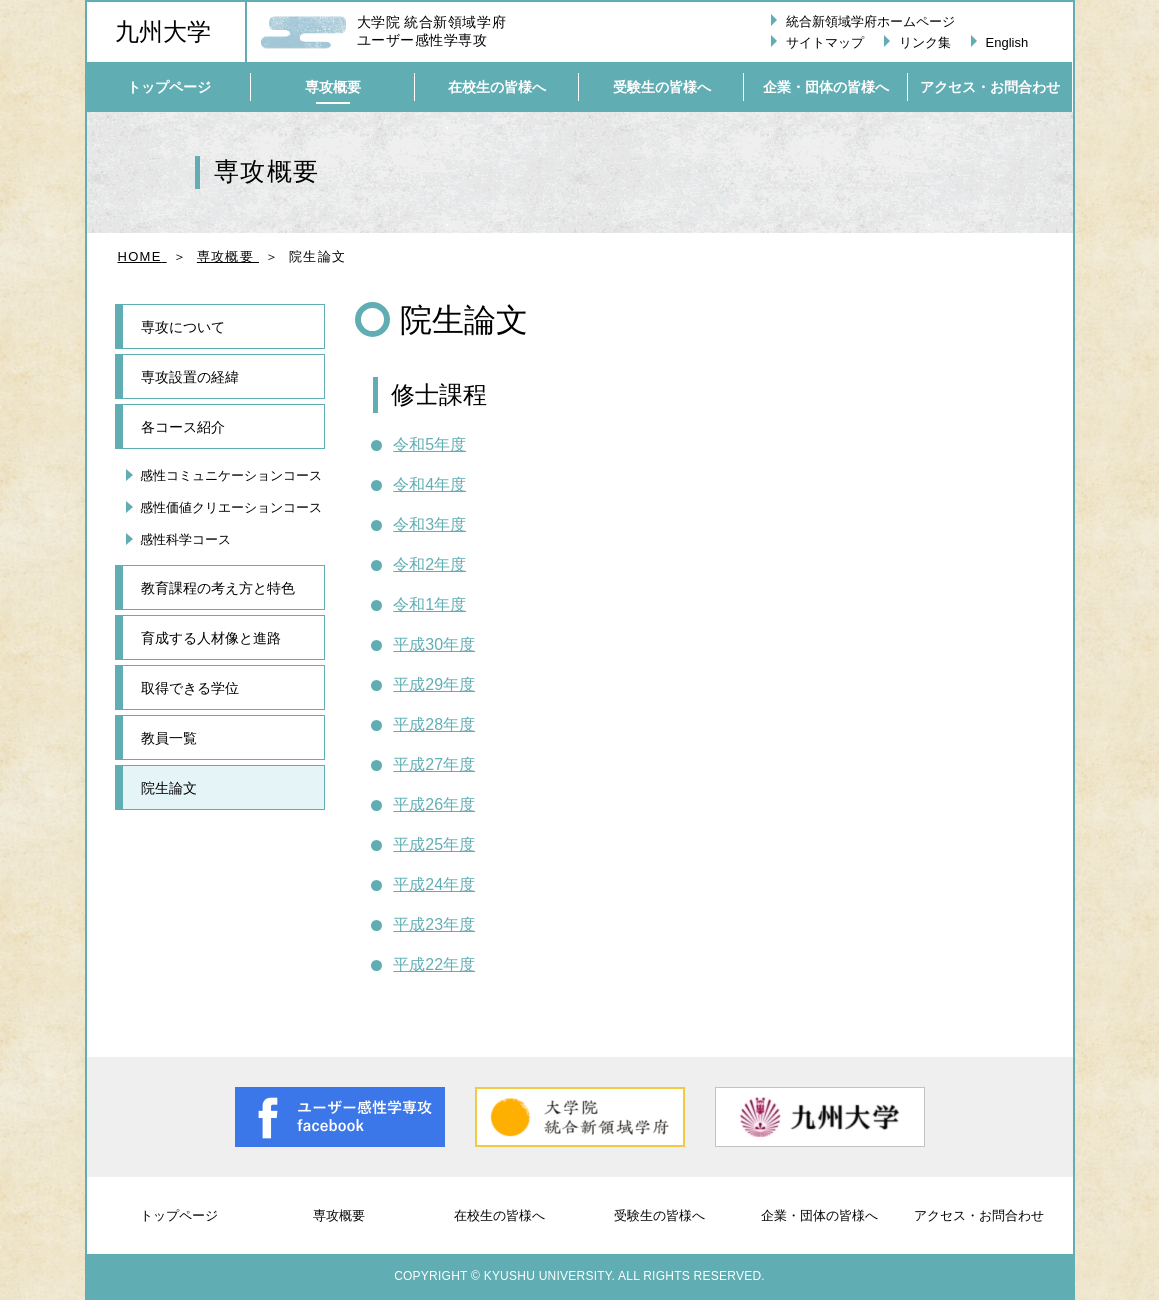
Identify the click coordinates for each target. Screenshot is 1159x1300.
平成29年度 (434, 684)
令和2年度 (429, 564)
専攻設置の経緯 (190, 377)
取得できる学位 (190, 688)
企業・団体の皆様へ (819, 1215)
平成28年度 (434, 724)
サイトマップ (825, 42)
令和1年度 (429, 604)
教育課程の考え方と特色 (218, 588)
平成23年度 (434, 924)
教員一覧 (169, 738)
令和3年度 (429, 524)
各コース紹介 (183, 427)
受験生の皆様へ (659, 1215)
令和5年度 (429, 444)
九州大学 (163, 32)
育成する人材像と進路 (211, 638)
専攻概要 (339, 1215)
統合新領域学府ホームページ (870, 21)
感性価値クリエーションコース (231, 507)
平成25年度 (434, 844)
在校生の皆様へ (499, 1215)
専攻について (183, 327)
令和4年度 (429, 484)
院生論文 (169, 788)
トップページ (179, 1215)
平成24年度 (434, 884)
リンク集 (925, 42)
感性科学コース (185, 539)
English (1007, 42)
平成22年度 (434, 964)
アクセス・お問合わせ (979, 1215)
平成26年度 (434, 804)
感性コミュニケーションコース (231, 475)
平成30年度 (434, 644)
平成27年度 (434, 764)
